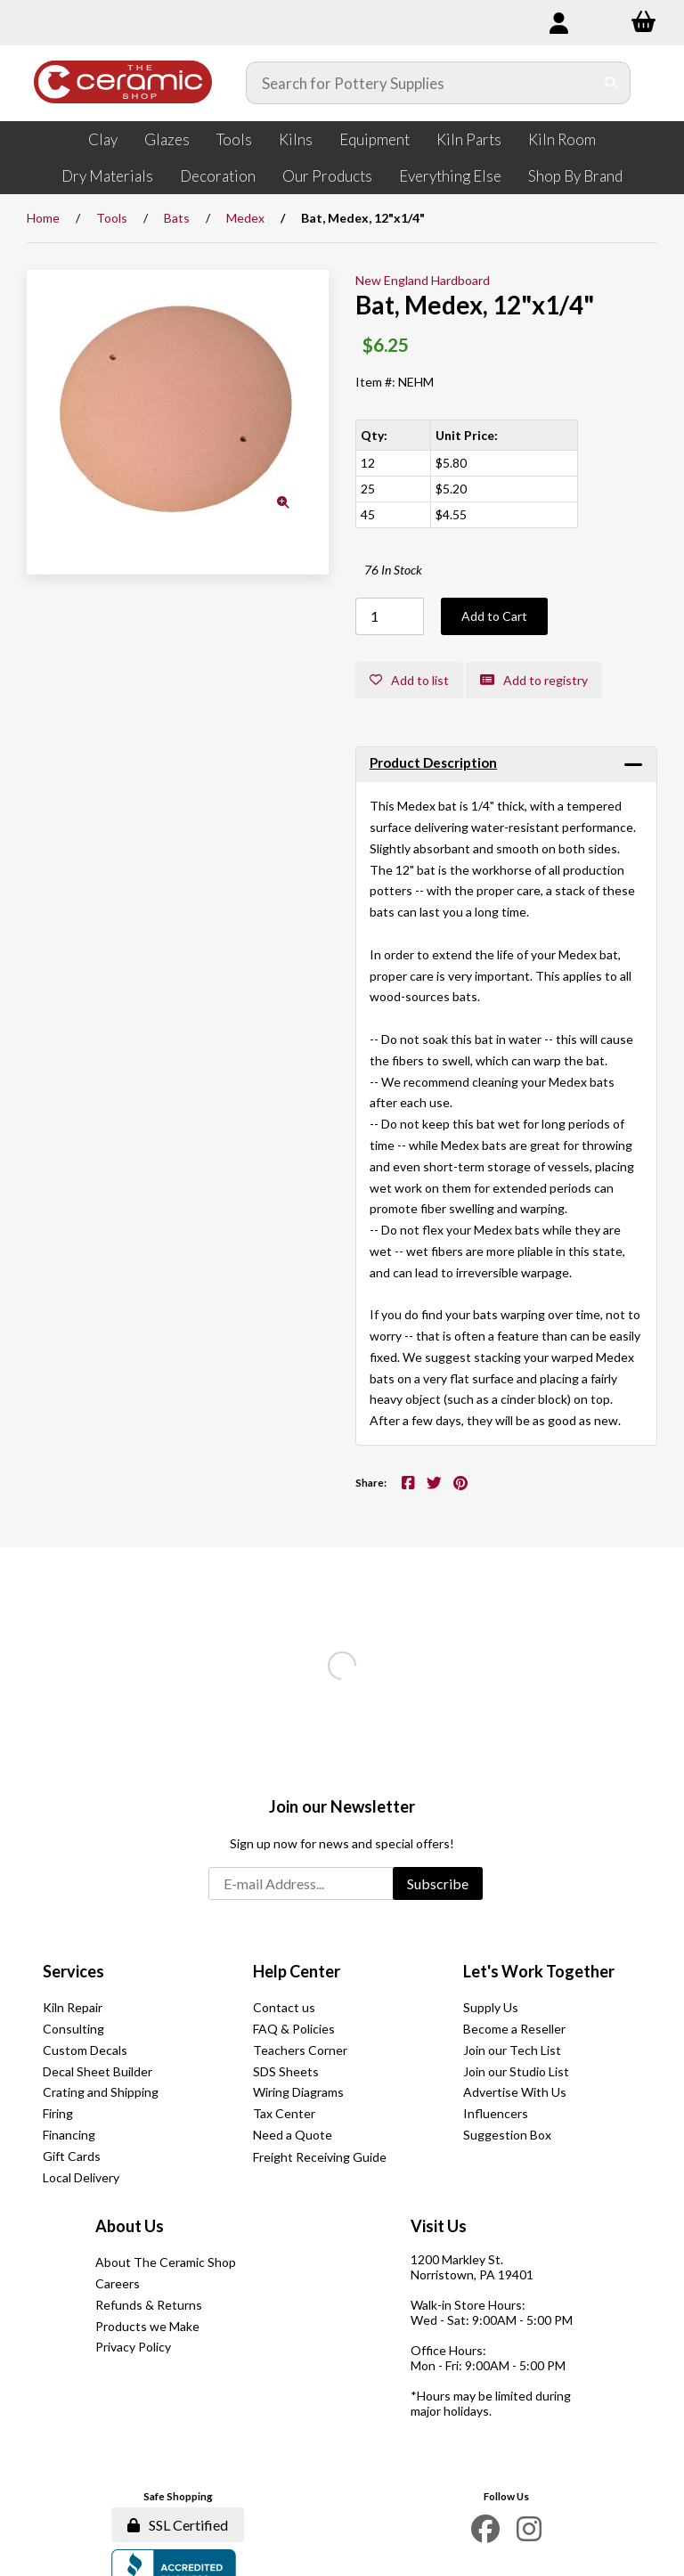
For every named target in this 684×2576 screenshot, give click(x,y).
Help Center (296, 1971)
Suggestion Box (507, 2134)
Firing (58, 2113)
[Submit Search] (611, 82)
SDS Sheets (286, 2071)
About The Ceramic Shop (165, 2262)
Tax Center (284, 2113)
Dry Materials (107, 176)
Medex (245, 217)
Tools (234, 139)
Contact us (284, 2007)
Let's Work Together (539, 1971)
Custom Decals (85, 2050)
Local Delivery (81, 2177)
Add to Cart (494, 616)
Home (43, 217)
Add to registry (534, 680)
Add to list (409, 680)
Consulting (73, 2028)
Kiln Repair (72, 2007)
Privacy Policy (133, 2346)
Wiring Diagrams (298, 2091)
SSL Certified (177, 2524)
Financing (69, 2134)
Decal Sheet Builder (97, 2071)
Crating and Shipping (101, 2091)
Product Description (433, 762)
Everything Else (450, 176)
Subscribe (437, 1883)
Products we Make (147, 2326)
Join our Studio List (516, 2071)
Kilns (296, 139)
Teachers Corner (300, 2050)
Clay (103, 139)
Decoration (218, 176)
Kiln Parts (468, 139)
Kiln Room (562, 139)
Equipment (374, 139)
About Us (129, 2226)
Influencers (495, 2113)
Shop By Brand (575, 176)
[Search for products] (420, 82)
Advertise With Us (514, 2091)
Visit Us (439, 2226)
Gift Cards (72, 2156)
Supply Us (490, 2007)
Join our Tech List (512, 2050)
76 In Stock (393, 569)
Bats (177, 217)
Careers (117, 2283)
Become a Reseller (514, 2028)
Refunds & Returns (148, 2304)
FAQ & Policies (294, 2028)
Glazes (167, 139)
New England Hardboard (422, 280)
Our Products (327, 176)
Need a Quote (292, 2134)
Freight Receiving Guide (320, 2156)
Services (73, 1971)
